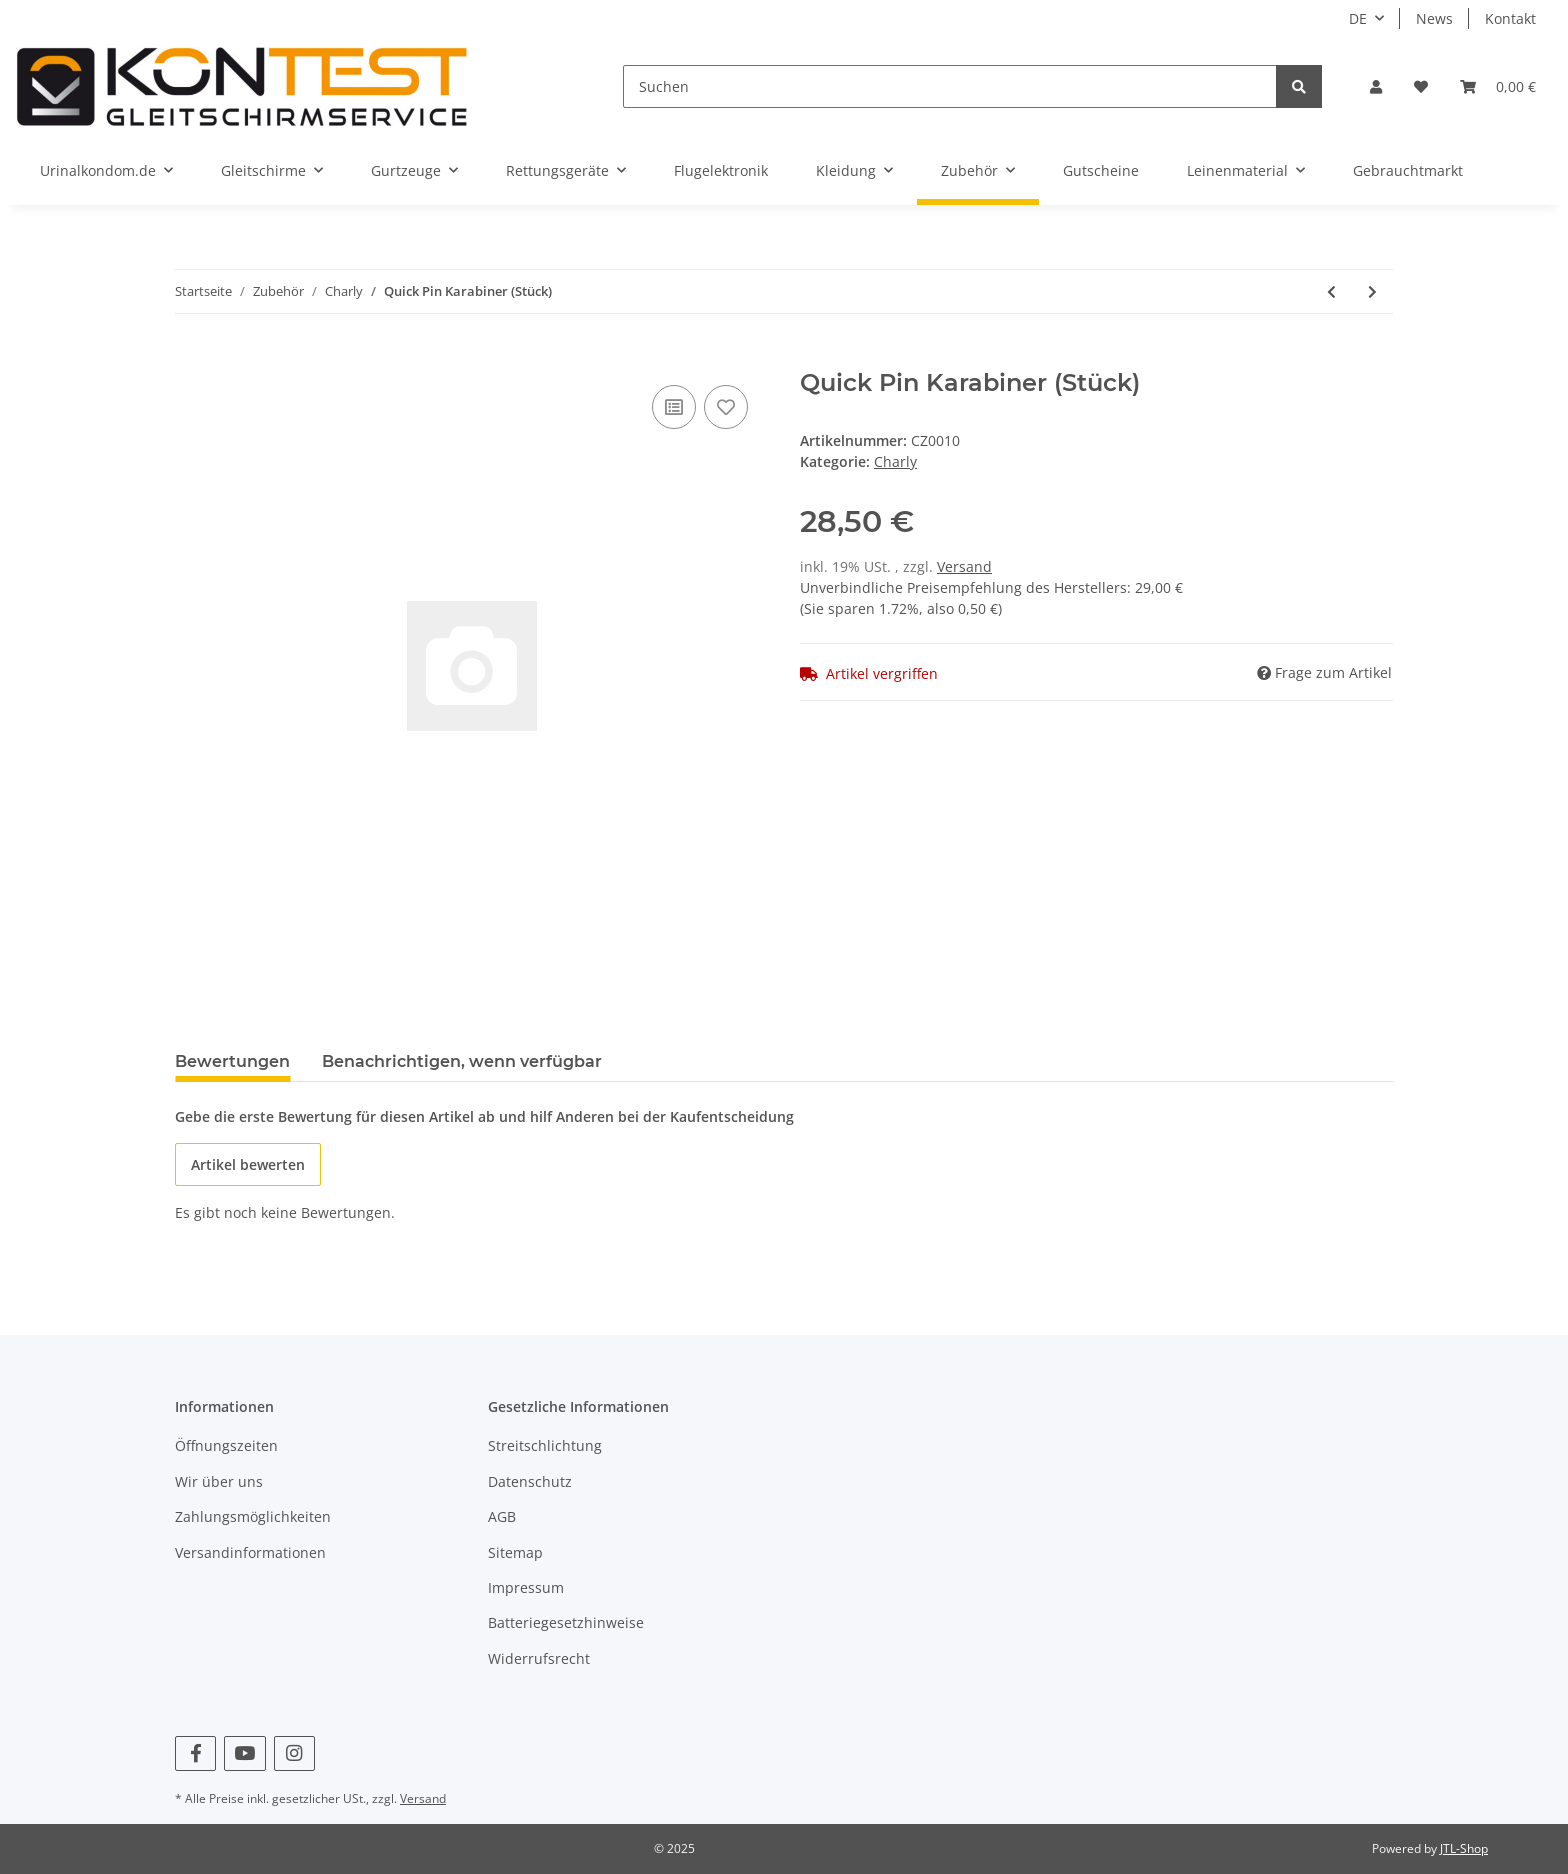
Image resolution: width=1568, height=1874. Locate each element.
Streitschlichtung (545, 1445)
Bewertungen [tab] (232, 1061)
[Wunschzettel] (1421, 86)
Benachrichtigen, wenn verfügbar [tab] (462, 1061)
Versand (964, 566)
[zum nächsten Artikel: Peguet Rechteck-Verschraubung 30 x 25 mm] (1372, 291)
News (1434, 18)
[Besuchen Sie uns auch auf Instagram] (294, 1753)
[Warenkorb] (1498, 86)
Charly (895, 461)
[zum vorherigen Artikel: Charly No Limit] (1331, 291)
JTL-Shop (1464, 1848)
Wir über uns (219, 1481)
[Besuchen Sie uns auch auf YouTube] (244, 1753)
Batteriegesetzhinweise (566, 1622)
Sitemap (515, 1552)
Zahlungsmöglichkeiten (253, 1516)
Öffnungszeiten (226, 1445)
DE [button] (1358, 18)
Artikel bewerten (248, 1164)
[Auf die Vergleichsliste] (674, 407)
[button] (1376, 86)
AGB (502, 1516)
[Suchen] (950, 86)
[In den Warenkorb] (191, 358)
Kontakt (1510, 18)
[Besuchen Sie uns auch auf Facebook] (195, 1753)
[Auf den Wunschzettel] (726, 407)
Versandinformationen (250, 1552)
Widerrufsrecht (539, 1658)
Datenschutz (530, 1481)
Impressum (526, 1587)
